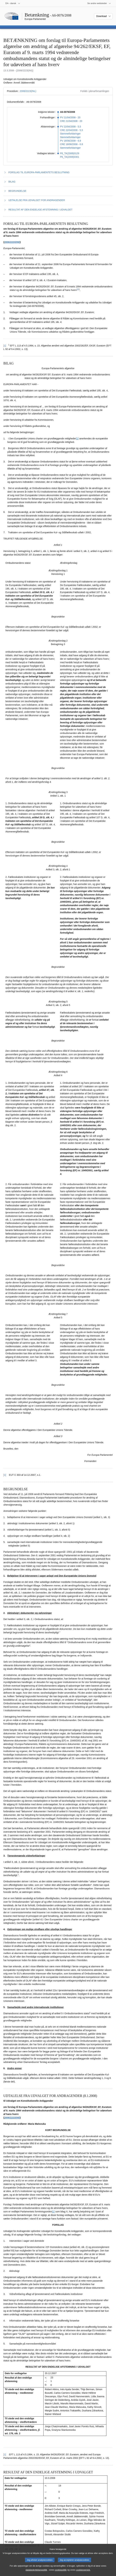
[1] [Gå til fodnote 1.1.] (78, 289)
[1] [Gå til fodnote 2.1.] (77, 438)
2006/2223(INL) (28, 91)
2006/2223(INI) (12, 242)
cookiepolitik (61, 2573)
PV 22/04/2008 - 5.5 (70, 126)
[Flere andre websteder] (99, 3)
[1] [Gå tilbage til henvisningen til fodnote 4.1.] (4, 2454)
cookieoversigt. (83, 2573)
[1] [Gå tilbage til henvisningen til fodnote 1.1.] (4, 345)
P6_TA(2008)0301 (69, 157)
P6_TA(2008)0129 (69, 153)
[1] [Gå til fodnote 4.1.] (53, 2211)
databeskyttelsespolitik (36, 2573)
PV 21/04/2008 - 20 (70, 117)
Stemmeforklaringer (70, 133)
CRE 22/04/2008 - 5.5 (71, 130)
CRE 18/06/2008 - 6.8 (71, 144)
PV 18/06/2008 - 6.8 (70, 140)
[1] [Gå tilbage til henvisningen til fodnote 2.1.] (4, 1475)
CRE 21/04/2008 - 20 (71, 121)
